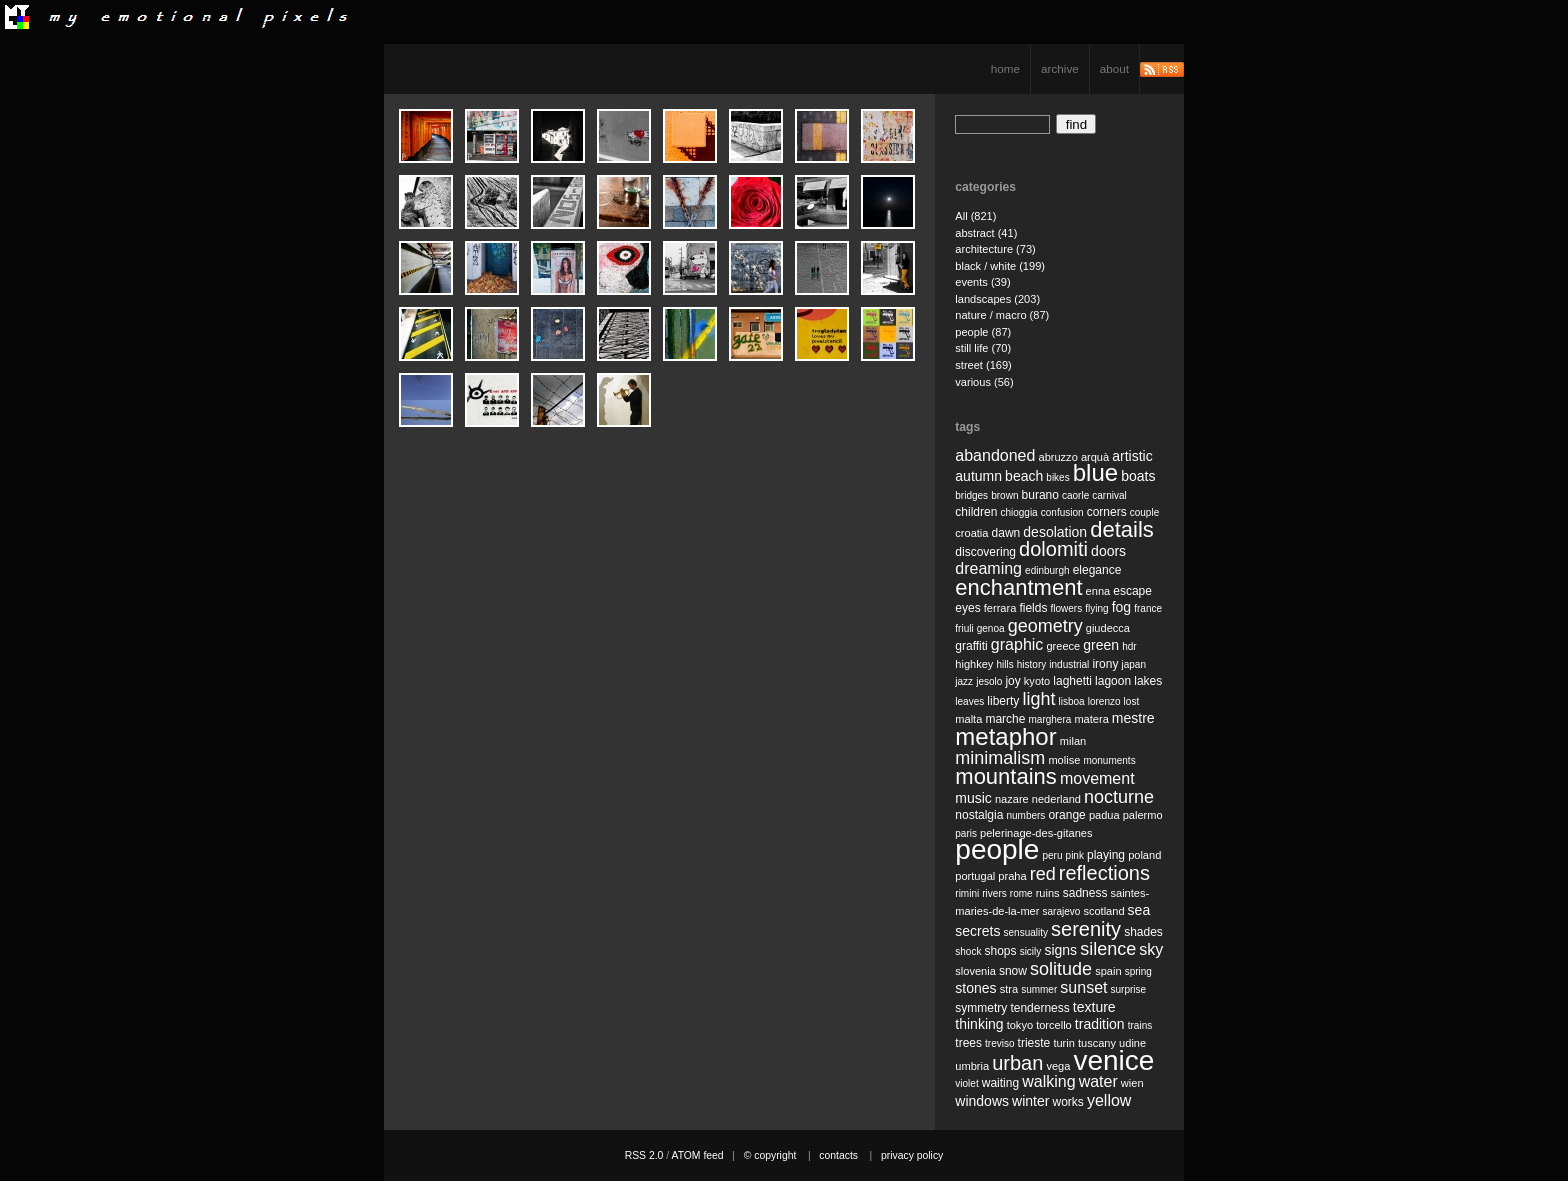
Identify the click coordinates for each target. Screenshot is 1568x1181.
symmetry (981, 1008)
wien (1132, 1083)
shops (1001, 951)
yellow (1109, 1100)
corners (1107, 512)
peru (1052, 855)
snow (1013, 971)
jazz (964, 681)
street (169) (983, 365)
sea (1139, 910)
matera (1091, 719)
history (1031, 664)
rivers (994, 893)
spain (1108, 971)
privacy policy (912, 1155)
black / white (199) (1000, 266)
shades (1143, 932)
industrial (1069, 664)
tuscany (1097, 1043)
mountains (1006, 776)
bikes (1057, 477)
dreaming (988, 568)
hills (1004, 664)
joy (1012, 681)
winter (1030, 1101)
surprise (1129, 989)
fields (1033, 608)
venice (1113, 1060)
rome (1021, 893)
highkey (974, 664)
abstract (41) (986, 233)
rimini (967, 893)
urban (1017, 1063)
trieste (1034, 1043)
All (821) (975, 216)
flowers (1066, 608)
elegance (1097, 570)
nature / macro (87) (1002, 315)
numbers (1025, 815)
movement (1097, 778)
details (1122, 529)
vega (1058, 1066)
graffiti (971, 646)
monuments (1109, 760)
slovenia (975, 971)
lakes (1148, 681)
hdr (1129, 646)
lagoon (1113, 681)
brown (1004, 495)
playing (1106, 855)
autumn (978, 476)
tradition (1100, 1024)
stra (1009, 989)
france (1148, 608)
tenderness (1039, 1008)
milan (1073, 741)
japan (1134, 664)
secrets (977, 931)
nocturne (1119, 797)
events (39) (982, 282)
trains (1140, 1025)
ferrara (1000, 608)
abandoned (995, 455)
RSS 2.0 (644, 1155)
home (1005, 68)
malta (968, 719)
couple (1144, 512)
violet (966, 1083)
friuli (964, 628)
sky (1151, 949)
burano (1040, 495)
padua (1104, 815)
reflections (1104, 873)
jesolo (989, 681)
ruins (1048, 893)
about (1114, 68)
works (1068, 1102)
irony (1105, 664)
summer (1039, 989)
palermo (1143, 815)
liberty (1003, 701)
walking (1048, 1081)
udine (1132, 1043)
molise (1064, 760)
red (1043, 874)
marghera (1050, 719)
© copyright (770, 1155)
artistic (1132, 456)
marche (1005, 719)
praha (1012, 876)
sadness (1085, 893)
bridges (971, 495)
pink (1075, 855)
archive (1060, 68)
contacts (838, 1155)
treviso (999, 1043)
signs (1060, 950)
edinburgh (1047, 570)
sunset (1083, 987)
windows (982, 1101)
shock (968, 951)
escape (1132, 591)
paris (966, 833)
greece (1063, 646)
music (973, 798)
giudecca (1108, 628)
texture (1094, 1007)
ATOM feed (697, 1155)
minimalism (1000, 758)
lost (1132, 701)
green (1101, 645)
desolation (1055, 532)
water (1098, 1081)
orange (1066, 815)
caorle (1075, 495)
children (976, 512)
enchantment (1018, 587)
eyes (967, 608)
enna (1098, 591)
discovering (985, 552)
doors (1108, 551)
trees (968, 1043)
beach (1024, 476)
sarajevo (1061, 911)
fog (1121, 607)
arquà (1095, 457)
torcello (1054, 1025)
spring (1138, 971)
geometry (1045, 626)
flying (1096, 608)
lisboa (1072, 701)
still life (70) (983, 348)
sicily (1031, 951)
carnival (1109, 495)
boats (1138, 476)
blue (1095, 472)
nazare (1012, 799)
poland (1144, 855)
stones (975, 988)
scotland (1103, 911)
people (997, 849)
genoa (991, 628)
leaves (969, 701)
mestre (1133, 718)
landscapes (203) (997, 299)
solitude (1061, 969)
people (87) (983, 332)
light (1038, 699)
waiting (1000, 1083)
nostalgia (979, 815)
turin (1064, 1043)
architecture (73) (995, 249)
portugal (975, 876)
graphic (1017, 644)
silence (1108, 949)
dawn (1006, 533)
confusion (1062, 512)
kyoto (1037, 681)
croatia (971, 533)
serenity (1086, 929)
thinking (979, 1024)
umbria (972, 1066)
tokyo (1020, 1025)
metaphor (1005, 736)
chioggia (1018, 512)
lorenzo (1104, 701)
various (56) (984, 382)
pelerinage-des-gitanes (1036, 833)
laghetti (1072, 681)
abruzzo (1057, 457)
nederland (1056, 799)
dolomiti (1053, 549)
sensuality (1026, 932)
